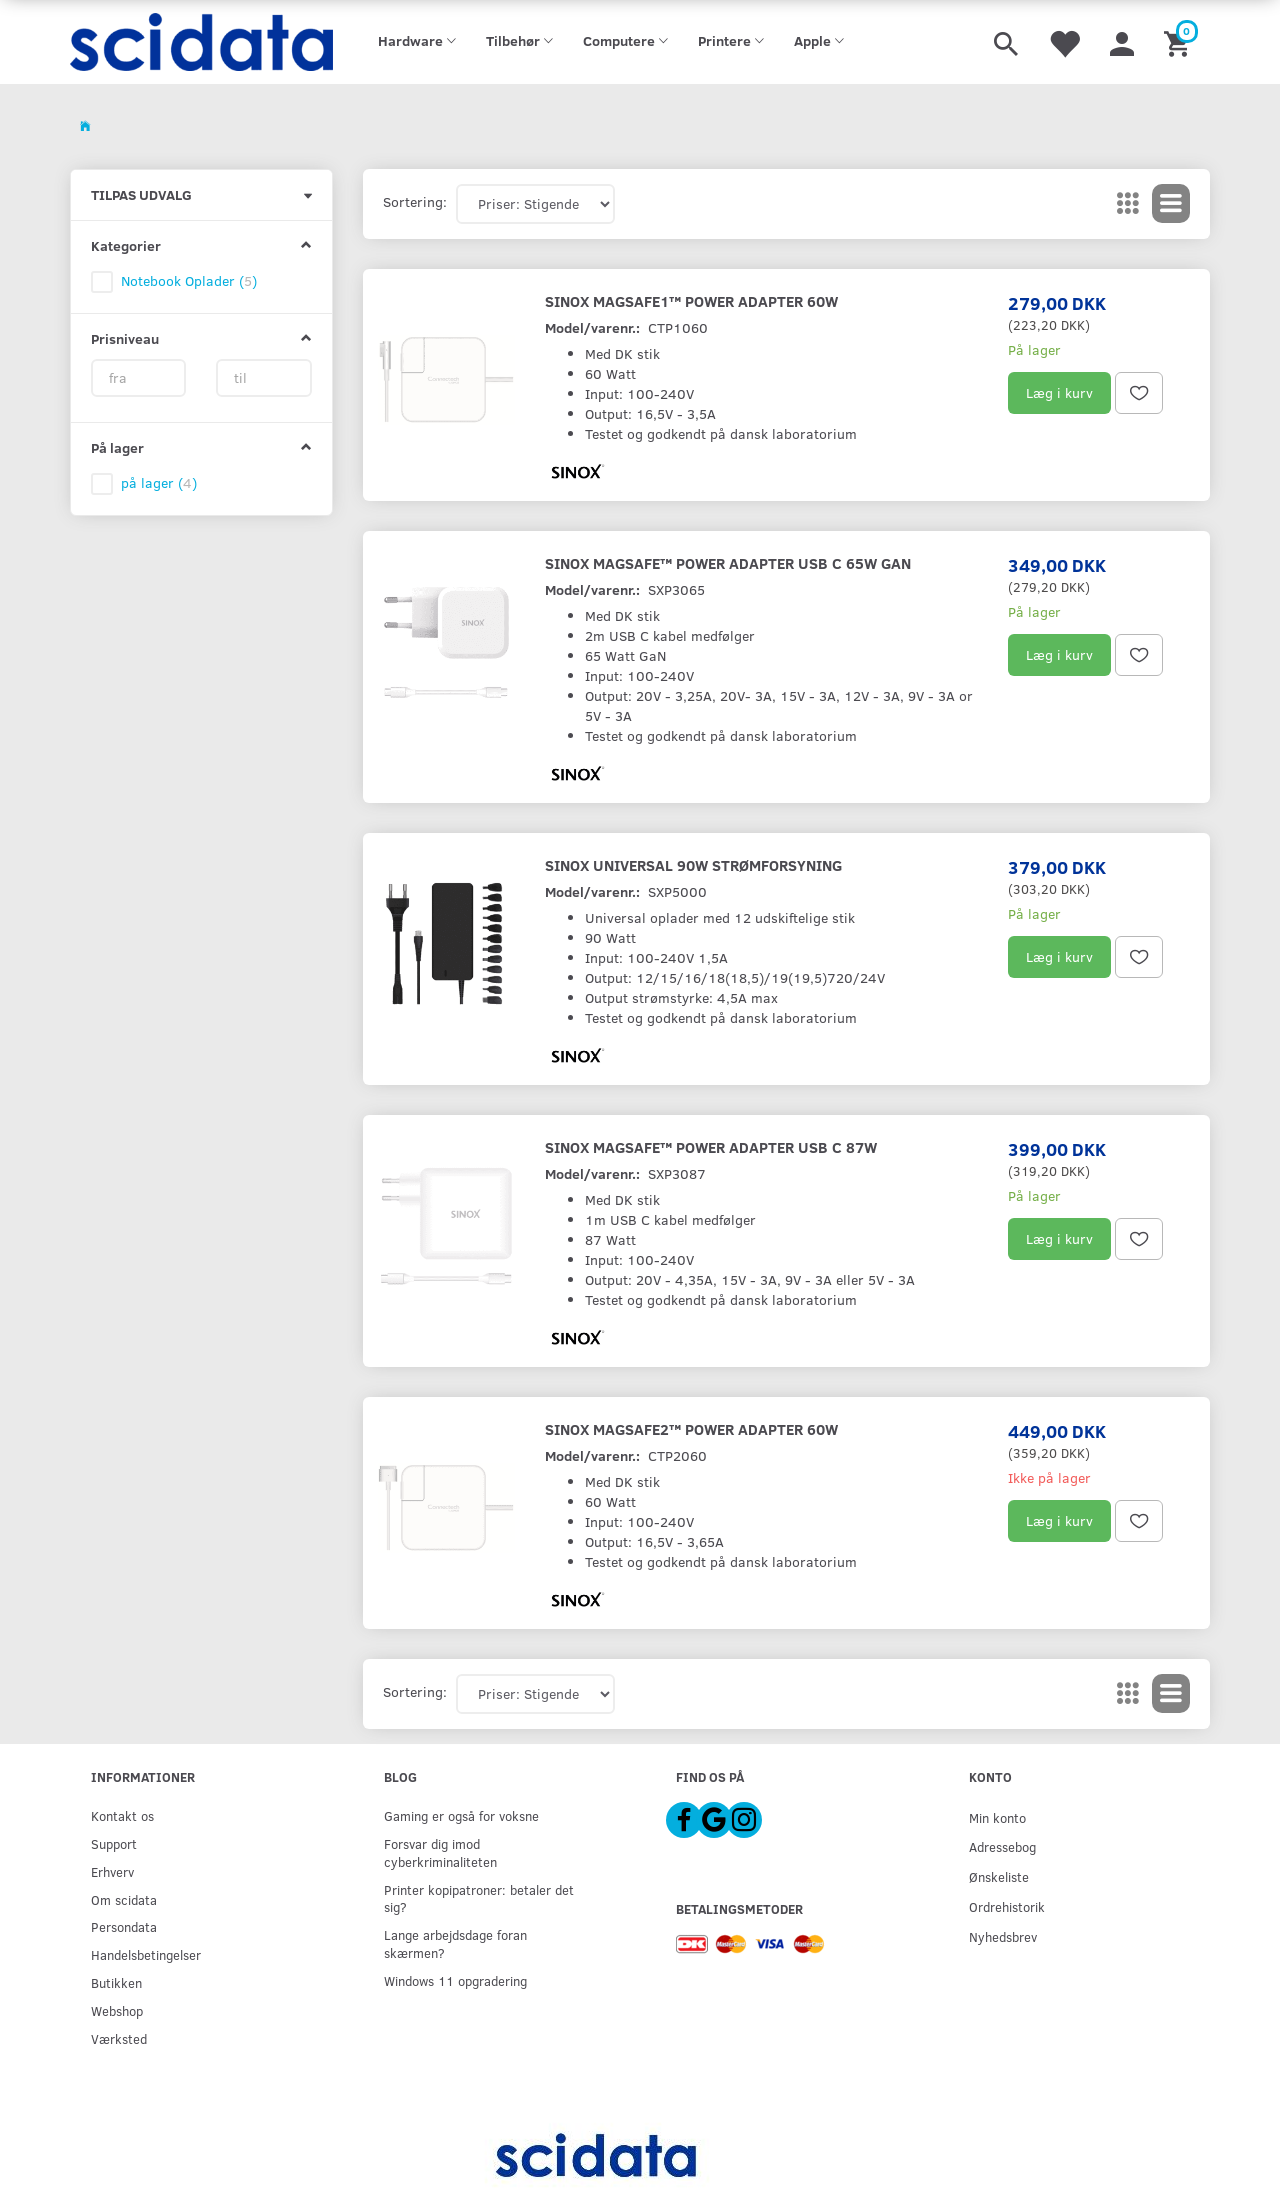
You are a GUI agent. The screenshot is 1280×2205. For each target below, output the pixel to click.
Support (114, 1843)
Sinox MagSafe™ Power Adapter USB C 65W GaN (728, 562)
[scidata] (201, 42)
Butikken (116, 1982)
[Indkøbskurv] (1179, 42)
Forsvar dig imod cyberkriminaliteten (440, 1852)
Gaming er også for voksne (461, 1815)
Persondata (124, 1926)
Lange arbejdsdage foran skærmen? (455, 1943)
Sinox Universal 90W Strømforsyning (693, 864)
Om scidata (124, 1899)
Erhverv (112, 1871)
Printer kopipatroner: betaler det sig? (479, 1898)
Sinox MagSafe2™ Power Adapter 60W (691, 1428)
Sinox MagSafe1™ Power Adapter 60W (691, 300)
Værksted (119, 2038)
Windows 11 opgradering (455, 1980)
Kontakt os (122, 1815)
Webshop (117, 2010)
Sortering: (415, 201)
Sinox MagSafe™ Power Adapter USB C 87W (711, 1146)
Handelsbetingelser (146, 1954)
